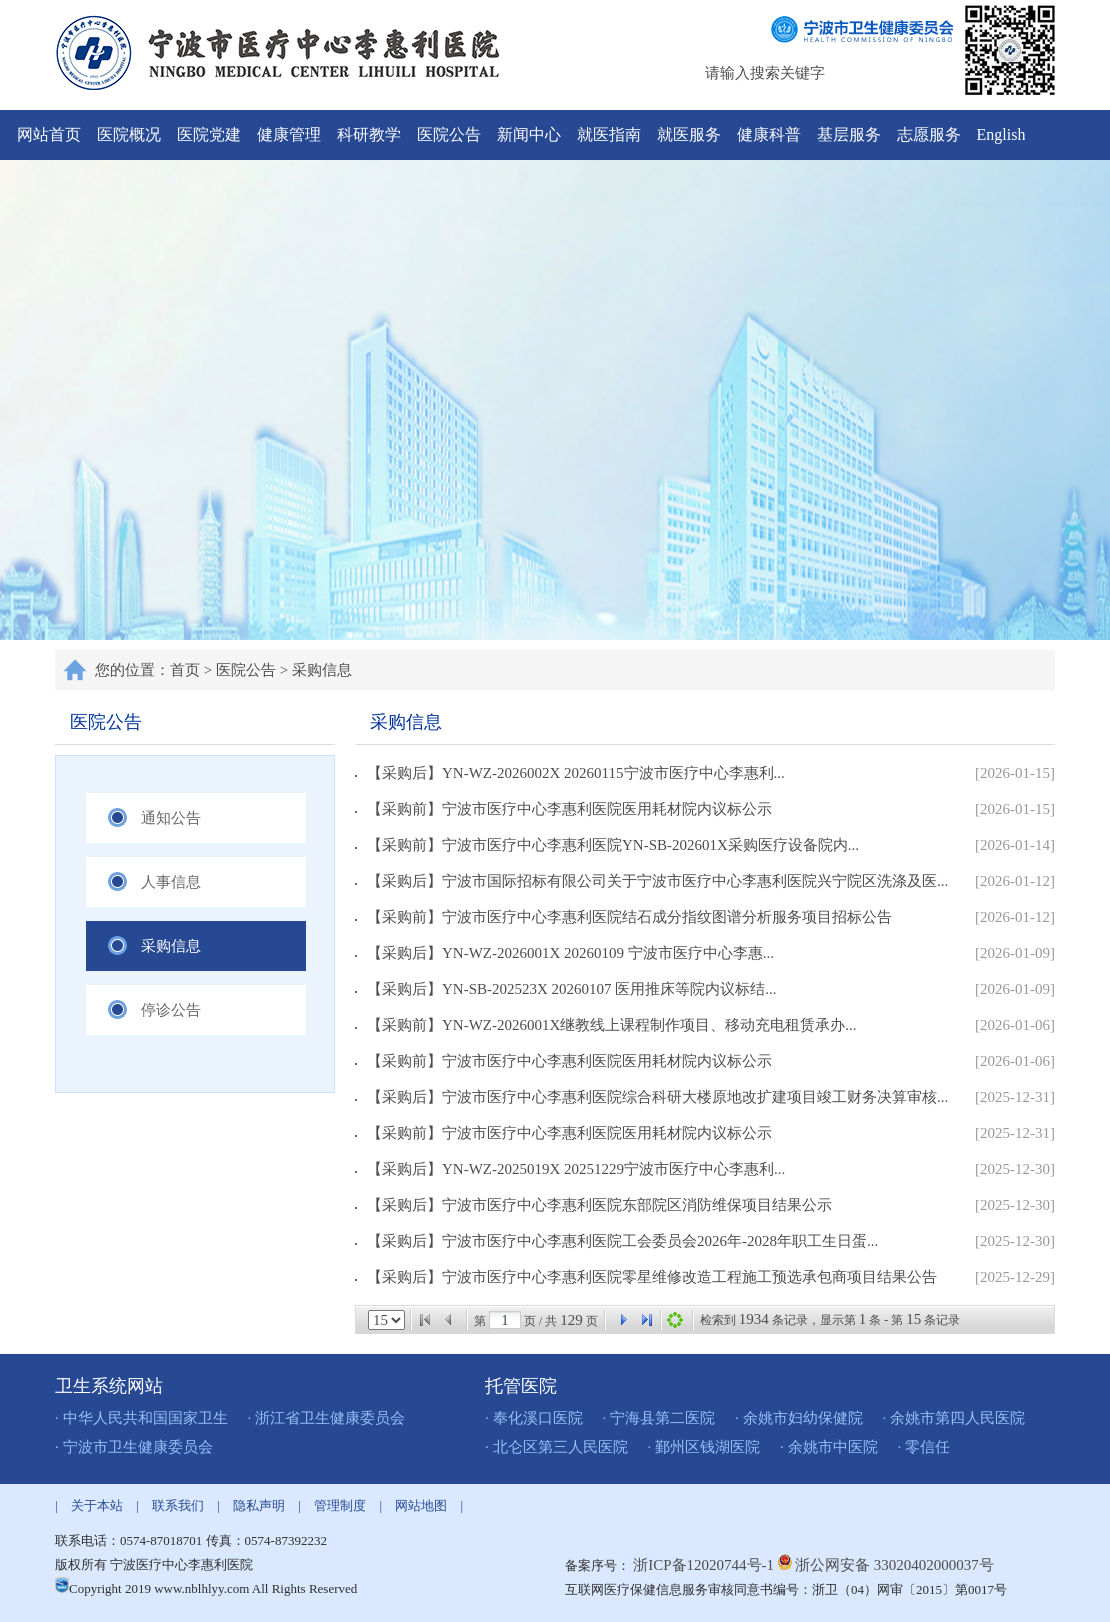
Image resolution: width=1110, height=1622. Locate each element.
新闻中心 (529, 134)
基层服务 (849, 134)
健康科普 (769, 134)
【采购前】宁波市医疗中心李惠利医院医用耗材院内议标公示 (563, 809)
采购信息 (322, 670)
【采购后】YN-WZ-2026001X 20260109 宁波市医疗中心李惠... (564, 953)
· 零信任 (924, 1447)
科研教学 (369, 134)
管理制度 (340, 1505)
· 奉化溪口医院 (534, 1418)
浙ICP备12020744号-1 (705, 1565)
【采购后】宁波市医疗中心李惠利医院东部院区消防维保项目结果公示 (593, 1205)
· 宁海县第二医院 (659, 1418)
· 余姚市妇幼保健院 (799, 1418)
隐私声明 (259, 1505)
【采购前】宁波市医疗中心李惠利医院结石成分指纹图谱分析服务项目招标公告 (623, 917)
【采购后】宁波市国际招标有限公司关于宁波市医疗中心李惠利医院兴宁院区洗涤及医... (651, 881)
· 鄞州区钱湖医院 (704, 1447)
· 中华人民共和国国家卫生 (141, 1418)
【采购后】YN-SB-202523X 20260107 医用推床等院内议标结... (566, 989)
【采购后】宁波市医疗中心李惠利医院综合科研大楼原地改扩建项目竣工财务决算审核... (651, 1097)
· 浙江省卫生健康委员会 (327, 1418)
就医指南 (609, 134)
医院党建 (209, 134)
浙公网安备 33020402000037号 (894, 1565)
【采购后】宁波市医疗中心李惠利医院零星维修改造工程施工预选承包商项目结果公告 (646, 1277)
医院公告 (449, 134)
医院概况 (129, 134)
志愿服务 (929, 134)
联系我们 (178, 1505)
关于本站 (97, 1505)
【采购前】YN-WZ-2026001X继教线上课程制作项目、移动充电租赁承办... (606, 1025)
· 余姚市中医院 (829, 1447)
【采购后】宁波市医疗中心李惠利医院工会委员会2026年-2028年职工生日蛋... (616, 1241)
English (1001, 134)
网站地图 (421, 1505)
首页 (185, 670)
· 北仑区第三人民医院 (556, 1447)
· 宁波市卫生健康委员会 (134, 1447)
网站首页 (49, 134)
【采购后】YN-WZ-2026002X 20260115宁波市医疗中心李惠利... (570, 773)
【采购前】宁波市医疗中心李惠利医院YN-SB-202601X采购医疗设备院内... (607, 845)
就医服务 (689, 134)
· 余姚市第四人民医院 (954, 1418)
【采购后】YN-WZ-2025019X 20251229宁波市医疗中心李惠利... (570, 1169)
